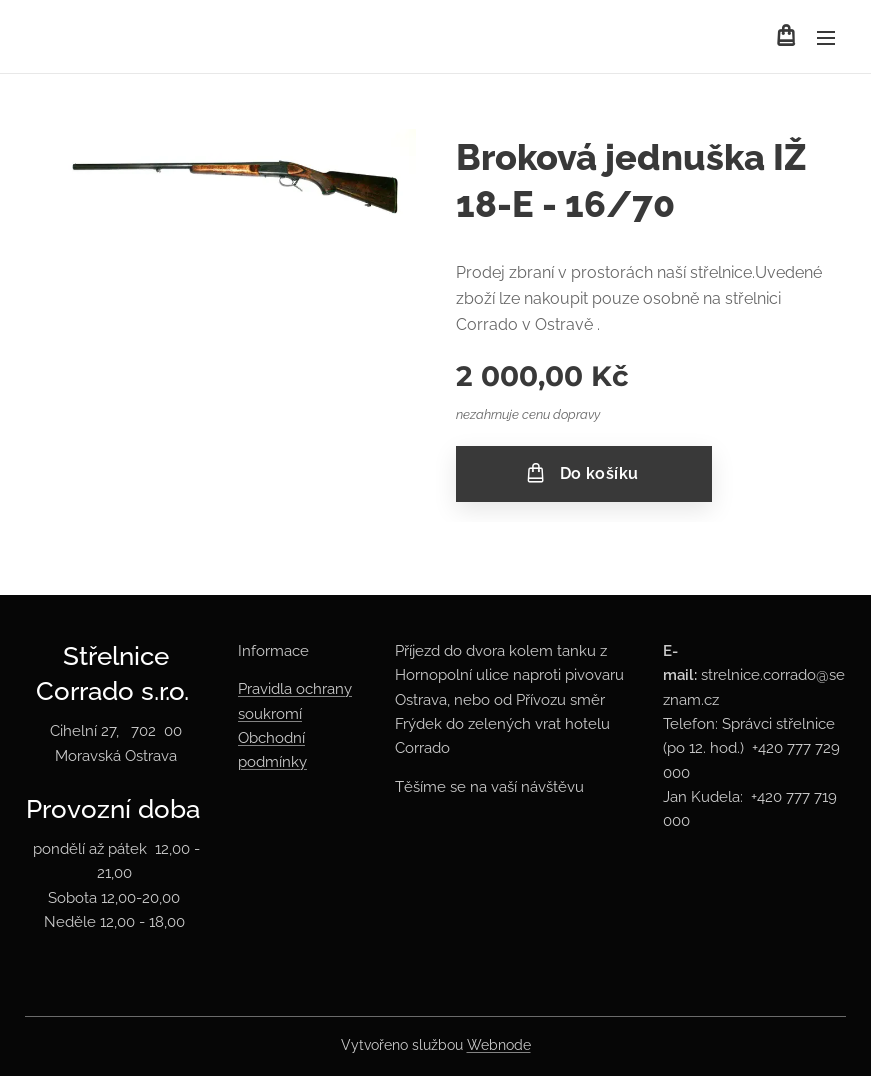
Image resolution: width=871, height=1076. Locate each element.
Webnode (499, 1045)
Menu (826, 38)
